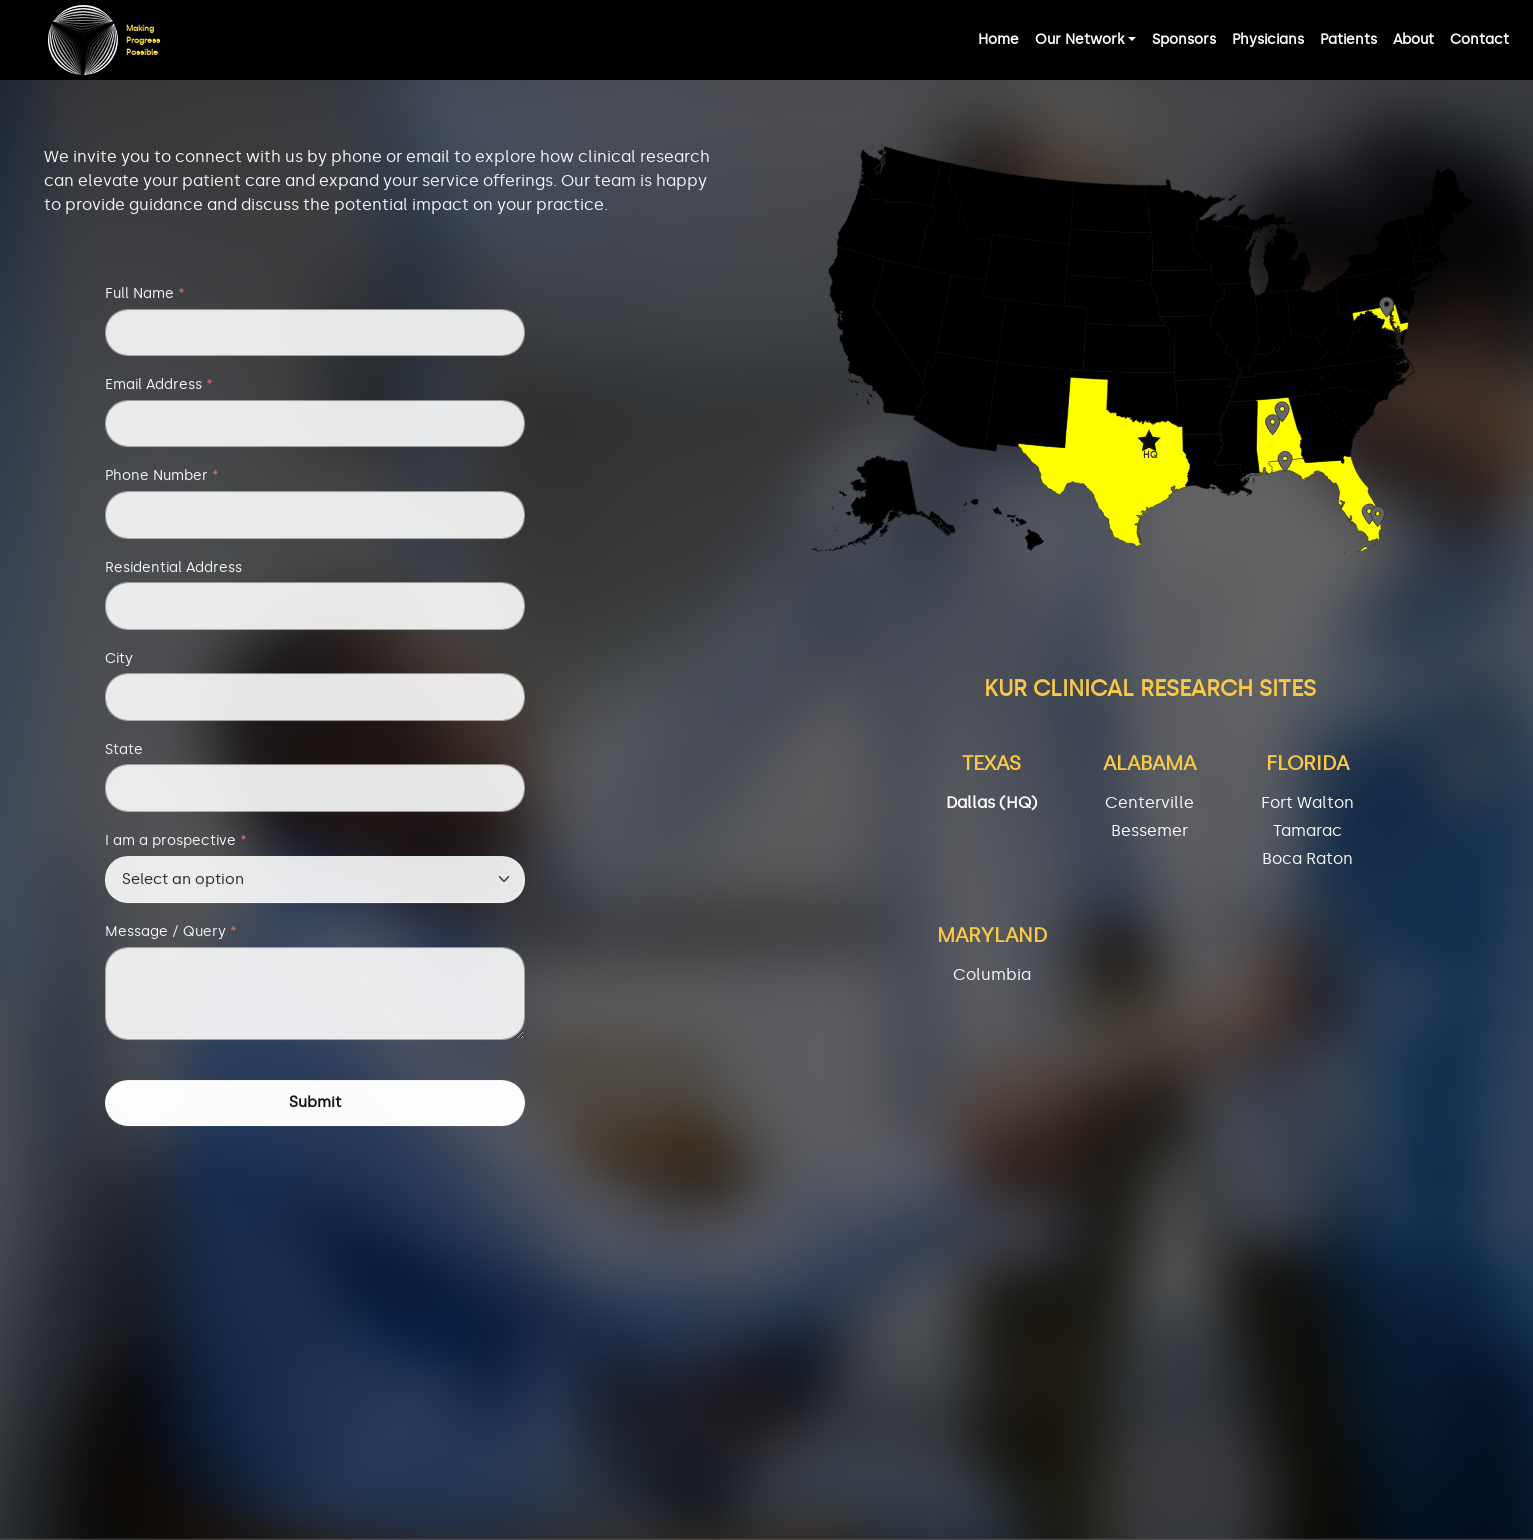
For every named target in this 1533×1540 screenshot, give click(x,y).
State (124, 754)
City (119, 663)
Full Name (145, 298)
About (1413, 39)
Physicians (1268, 39)
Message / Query (171, 936)
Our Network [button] (1079, 39)
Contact (1479, 39)
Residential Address (173, 571)
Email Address (159, 389)
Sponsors (1184, 39)
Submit (315, 1107)
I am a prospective (176, 845)
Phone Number (162, 480)
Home (998, 39)
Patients (1348, 39)
